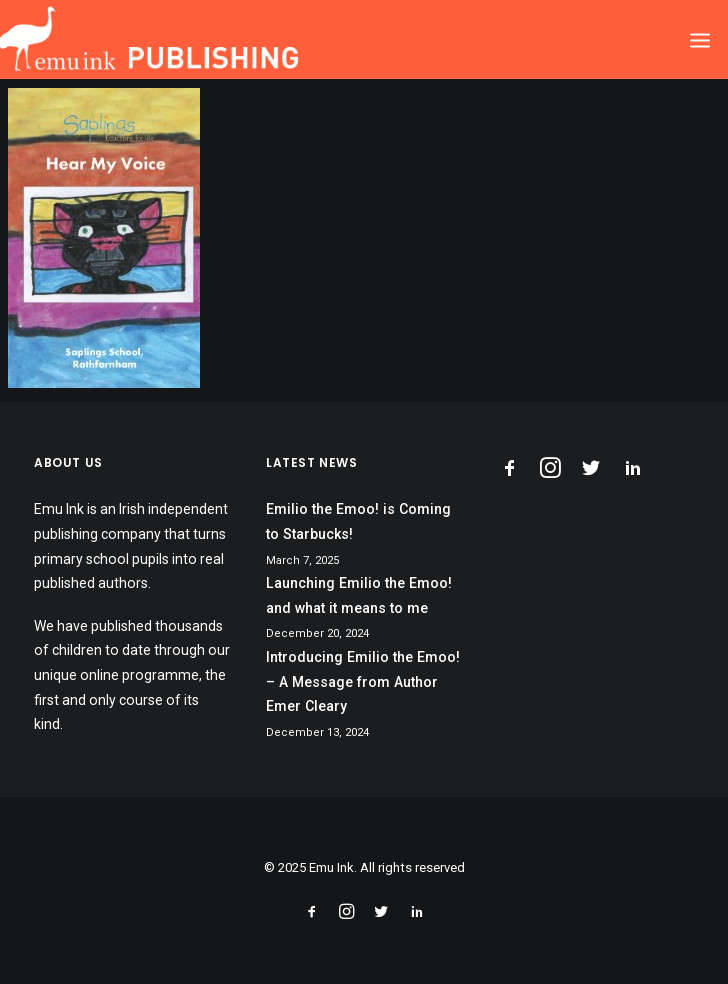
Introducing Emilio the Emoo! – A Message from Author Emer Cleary (363, 681)
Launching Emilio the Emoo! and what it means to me (359, 595)
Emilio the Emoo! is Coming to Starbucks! (358, 521)
